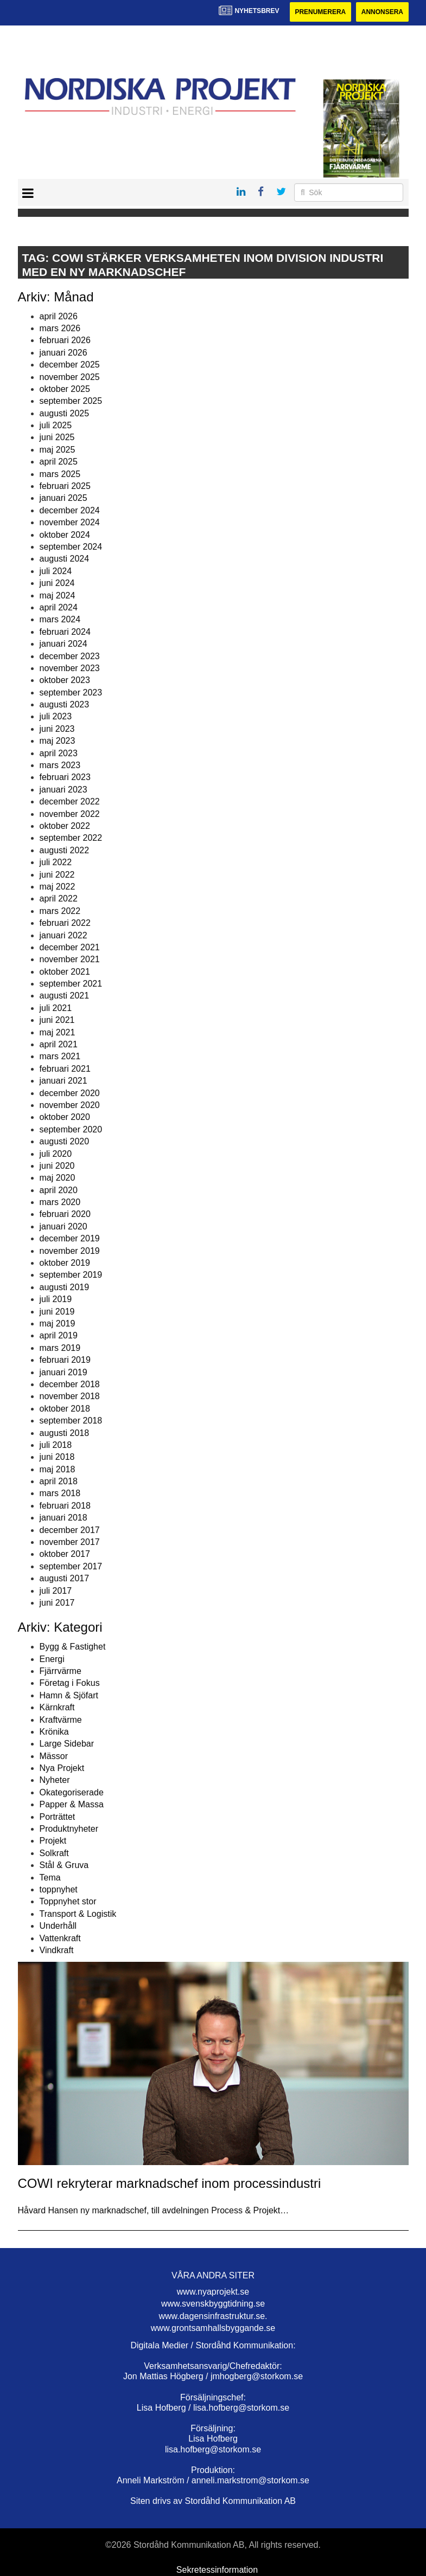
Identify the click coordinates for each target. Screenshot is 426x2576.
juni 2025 (57, 437)
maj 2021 (57, 1032)
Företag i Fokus (70, 1683)
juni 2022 (57, 874)
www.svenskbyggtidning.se (213, 2304)
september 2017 (71, 1566)
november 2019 (70, 1250)
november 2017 (70, 1542)
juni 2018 (57, 1456)
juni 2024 (57, 583)
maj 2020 (57, 1177)
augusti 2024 (65, 558)
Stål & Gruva (64, 1865)
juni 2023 (57, 728)
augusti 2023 (65, 704)
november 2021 (70, 959)
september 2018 (71, 1420)
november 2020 (70, 1105)
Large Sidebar (67, 1743)
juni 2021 (57, 1020)
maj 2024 (57, 595)
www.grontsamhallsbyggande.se (213, 2328)
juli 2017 (56, 1590)
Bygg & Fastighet (73, 1646)
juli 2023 (56, 717)
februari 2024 (65, 631)
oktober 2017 (65, 1554)
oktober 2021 (65, 971)
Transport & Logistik (78, 1913)
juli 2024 (56, 571)
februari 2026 (65, 340)
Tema (50, 1877)
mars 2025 (60, 474)
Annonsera (382, 12)
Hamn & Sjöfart (69, 1695)
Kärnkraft (57, 1707)
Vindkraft (57, 1950)
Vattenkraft (60, 1938)
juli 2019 (56, 1299)
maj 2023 (57, 740)
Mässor (54, 1756)
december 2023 (70, 656)
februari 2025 (65, 486)
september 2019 (71, 1274)
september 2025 (71, 400)
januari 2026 (63, 352)
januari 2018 (63, 1517)
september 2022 (71, 837)
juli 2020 (56, 1153)
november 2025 (70, 377)
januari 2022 (63, 935)
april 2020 (59, 1190)
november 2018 (70, 1396)
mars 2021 (60, 1056)
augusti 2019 (65, 1287)
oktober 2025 (65, 389)
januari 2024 (63, 643)
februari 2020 (65, 1214)
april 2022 (59, 898)
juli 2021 (56, 1008)
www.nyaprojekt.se (213, 2291)
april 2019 (59, 1335)
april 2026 (59, 316)
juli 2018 (56, 1445)
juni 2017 (57, 1602)
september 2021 (71, 983)
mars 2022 (60, 911)
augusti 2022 (65, 850)
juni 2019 (57, 1311)
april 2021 (59, 1044)
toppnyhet (59, 1889)
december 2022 (70, 801)
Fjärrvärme (60, 1671)
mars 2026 (60, 328)
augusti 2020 (65, 1141)
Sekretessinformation (217, 2569)
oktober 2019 (65, 1262)
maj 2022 (57, 886)
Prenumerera (320, 12)
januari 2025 (63, 498)
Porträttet (57, 1816)
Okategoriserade (72, 1792)
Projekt (53, 1840)
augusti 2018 (65, 1433)
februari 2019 (65, 1359)
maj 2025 (57, 449)
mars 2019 (60, 1348)
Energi (52, 1659)
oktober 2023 (65, 680)
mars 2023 (60, 765)
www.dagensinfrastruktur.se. (212, 2316)
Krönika (54, 1731)
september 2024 (71, 546)
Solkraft (54, 1853)
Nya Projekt (62, 1768)
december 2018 (70, 1384)
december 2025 (70, 364)
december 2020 (70, 1093)
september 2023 (71, 692)
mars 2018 (60, 1493)
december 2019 (70, 1238)
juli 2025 (56, 425)
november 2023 (70, 668)
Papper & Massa (72, 1804)
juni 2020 (57, 1165)
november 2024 (70, 522)
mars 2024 (60, 619)
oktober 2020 (65, 1117)
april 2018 (59, 1481)
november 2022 (70, 814)
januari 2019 (63, 1372)
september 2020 (71, 1129)
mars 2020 (60, 1202)
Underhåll (58, 1925)
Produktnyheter (69, 1828)
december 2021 (70, 947)
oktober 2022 (65, 825)
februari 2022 (65, 923)
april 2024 (59, 607)
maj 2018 (57, 1469)
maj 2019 (57, 1323)
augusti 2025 (65, 413)
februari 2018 (65, 1505)
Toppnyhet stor (68, 1901)
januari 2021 (63, 1080)
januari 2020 (63, 1226)
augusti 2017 (65, 1578)
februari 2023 (65, 777)
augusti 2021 (65, 995)
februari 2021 (65, 1068)
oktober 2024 (65, 534)
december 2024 (70, 510)
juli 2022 (56, 862)
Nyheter (55, 1780)
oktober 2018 (65, 1408)
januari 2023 (63, 789)
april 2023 (59, 753)
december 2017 (70, 1530)
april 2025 (59, 461)
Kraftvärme (61, 1719)
